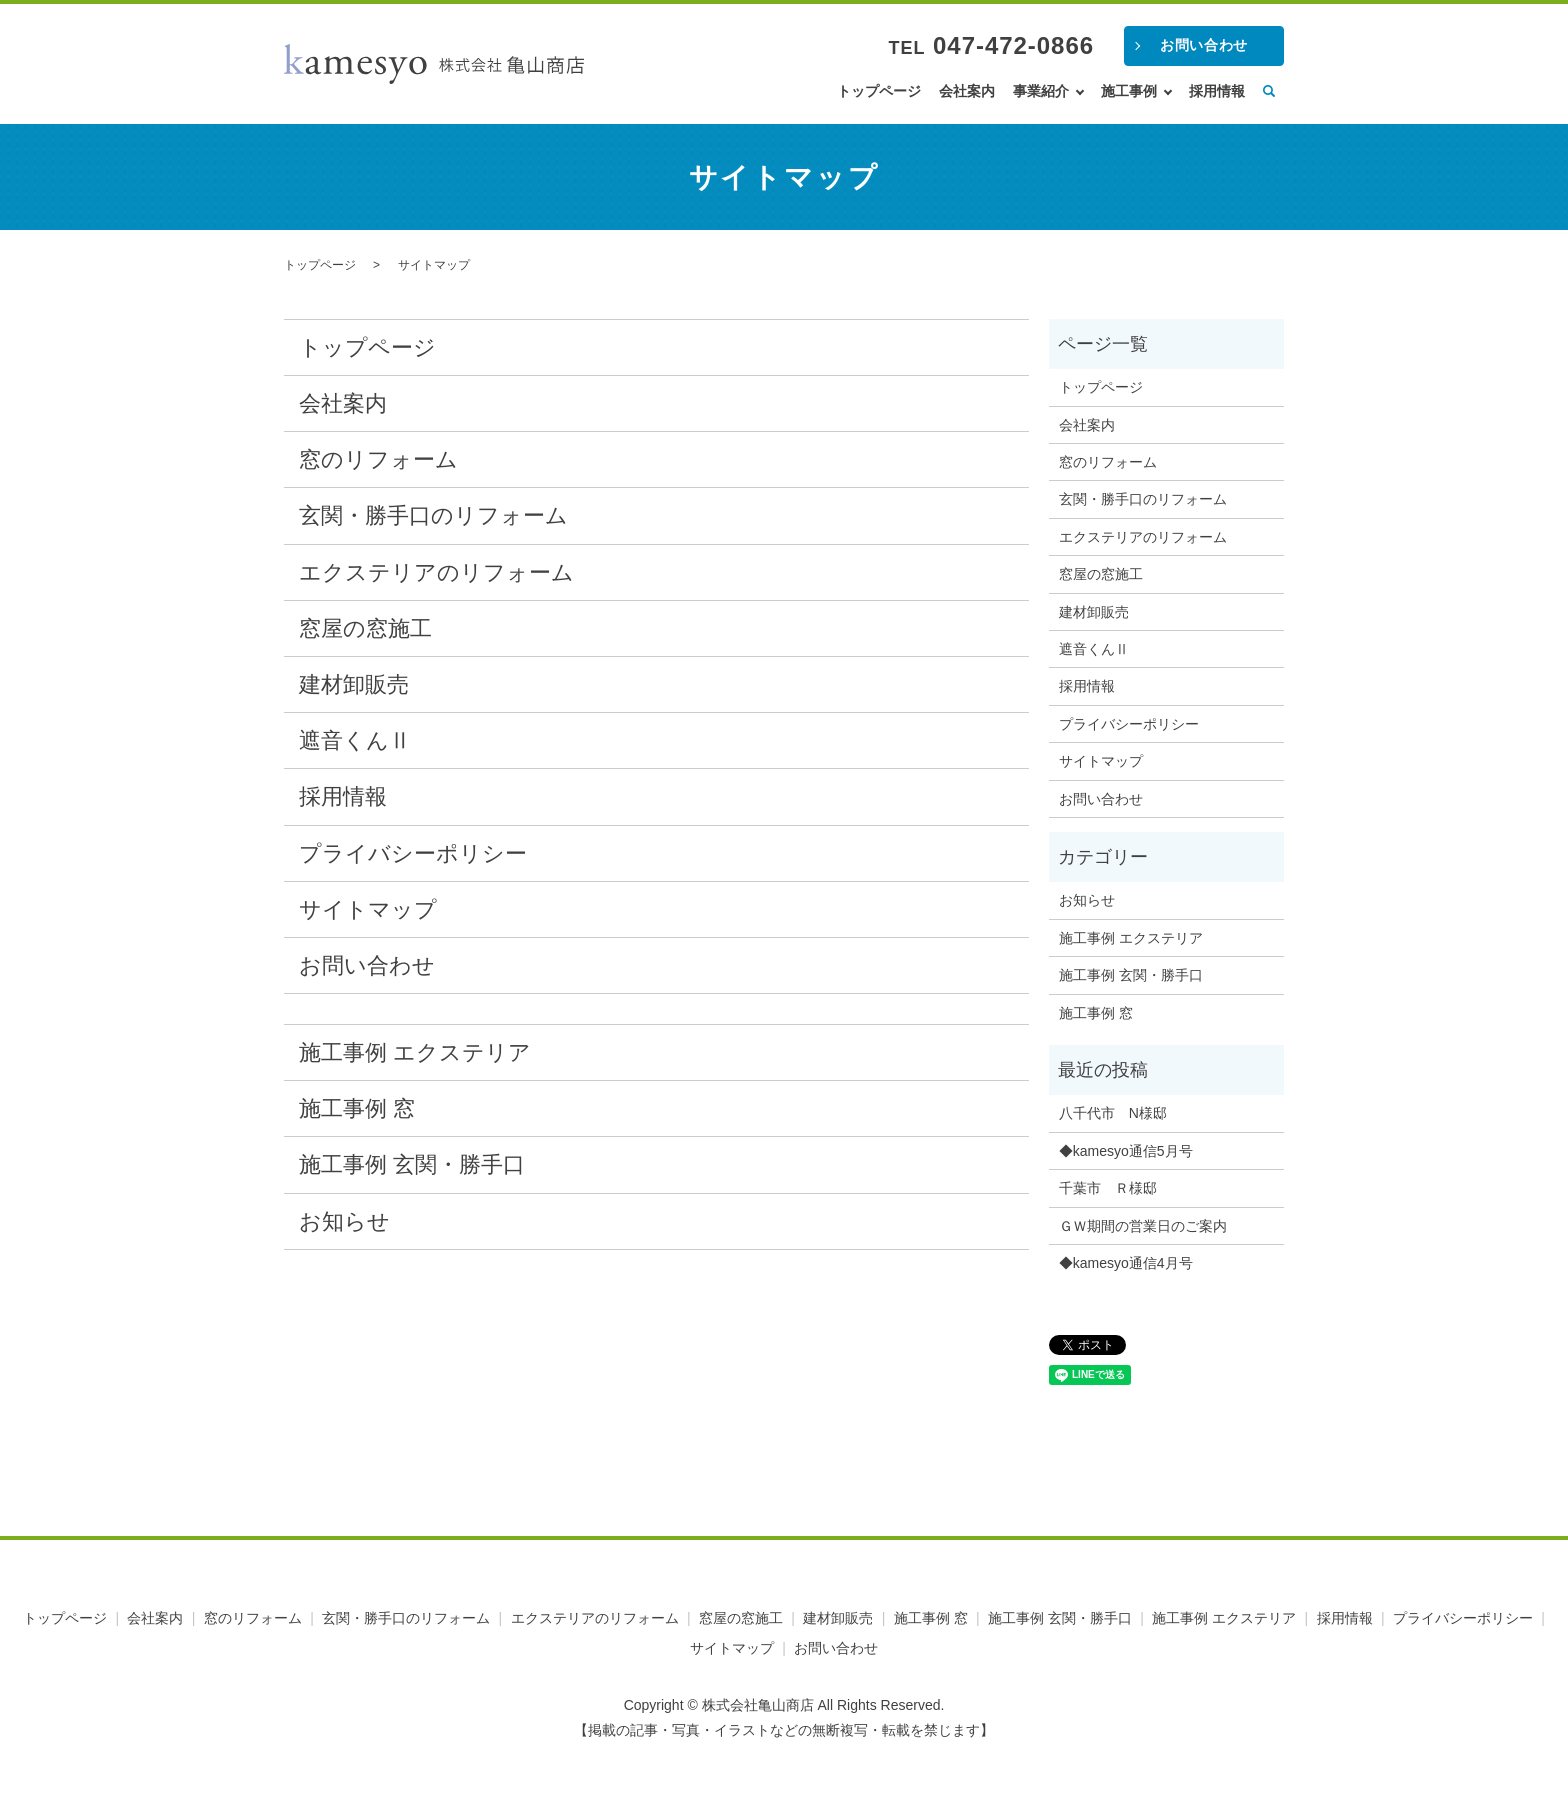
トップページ (879, 91)
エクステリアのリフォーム (436, 572)
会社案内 (967, 91)
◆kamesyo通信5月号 (1126, 1151)
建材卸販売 (354, 684)
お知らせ (344, 1221)
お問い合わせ (1203, 45)
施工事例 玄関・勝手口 (412, 1164)
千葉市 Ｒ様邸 (1108, 1188)
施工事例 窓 (357, 1108)
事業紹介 (1041, 91)
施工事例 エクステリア (415, 1052)
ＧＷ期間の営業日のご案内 (1143, 1226)
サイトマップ (368, 909)
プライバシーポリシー (413, 853)
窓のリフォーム (378, 459)
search (1269, 92)
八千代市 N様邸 (1113, 1113)
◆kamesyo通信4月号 (1126, 1263)
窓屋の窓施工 (365, 628)
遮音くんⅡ (355, 740)
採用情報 (1217, 91)
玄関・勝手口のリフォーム (433, 515)
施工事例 (1129, 91)
